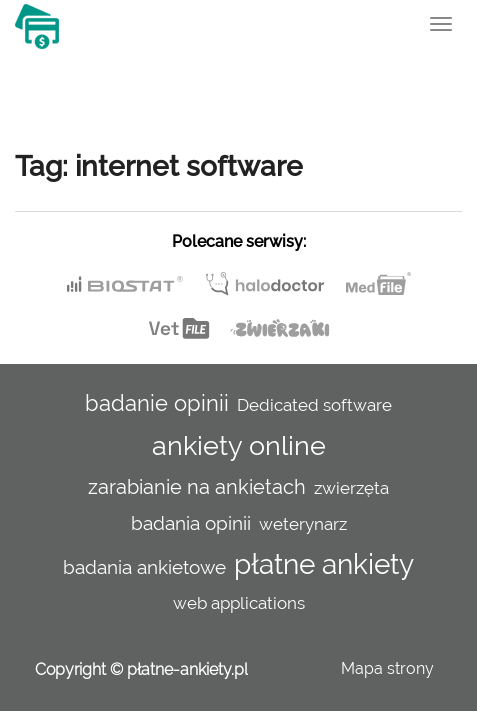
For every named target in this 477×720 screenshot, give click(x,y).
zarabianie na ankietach (197, 487)
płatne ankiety (324, 564)
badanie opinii (157, 403)
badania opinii (191, 523)
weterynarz (303, 524)
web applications (239, 603)
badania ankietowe (144, 567)
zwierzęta (351, 488)
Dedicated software (314, 405)
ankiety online (239, 445)
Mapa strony (387, 668)
